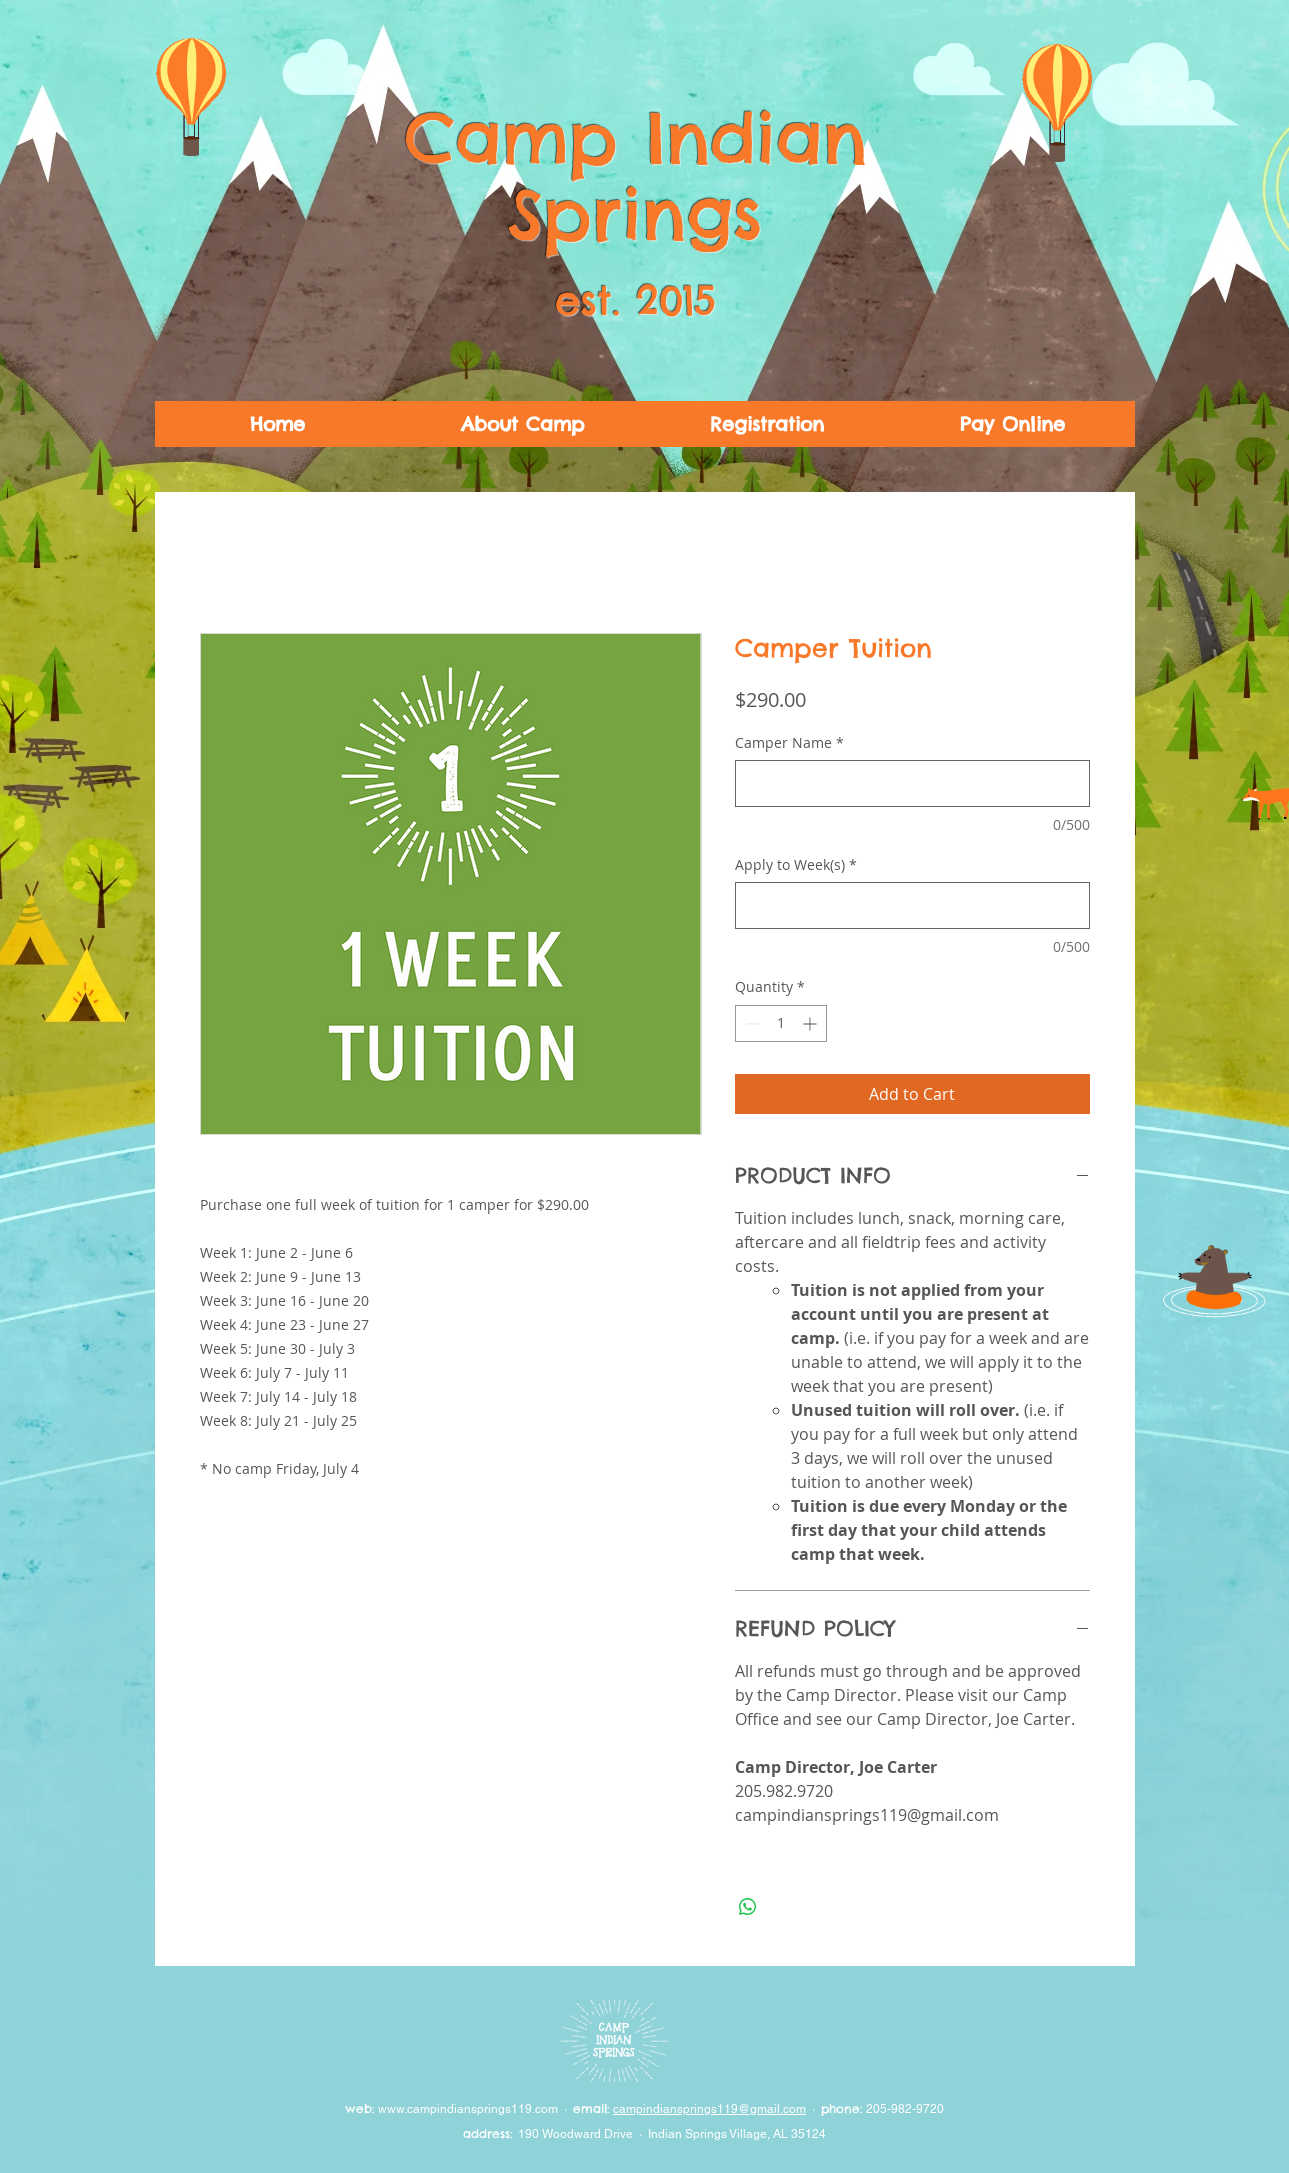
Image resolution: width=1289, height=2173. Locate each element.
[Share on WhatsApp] (748, 1907)
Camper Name (789, 742)
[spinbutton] (781, 1023)
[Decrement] (750, 1023)
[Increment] (811, 1023)
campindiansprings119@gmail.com (709, 2109)
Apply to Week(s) (796, 864)
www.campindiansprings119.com (468, 2109)
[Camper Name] (912, 783)
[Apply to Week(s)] (912, 905)
